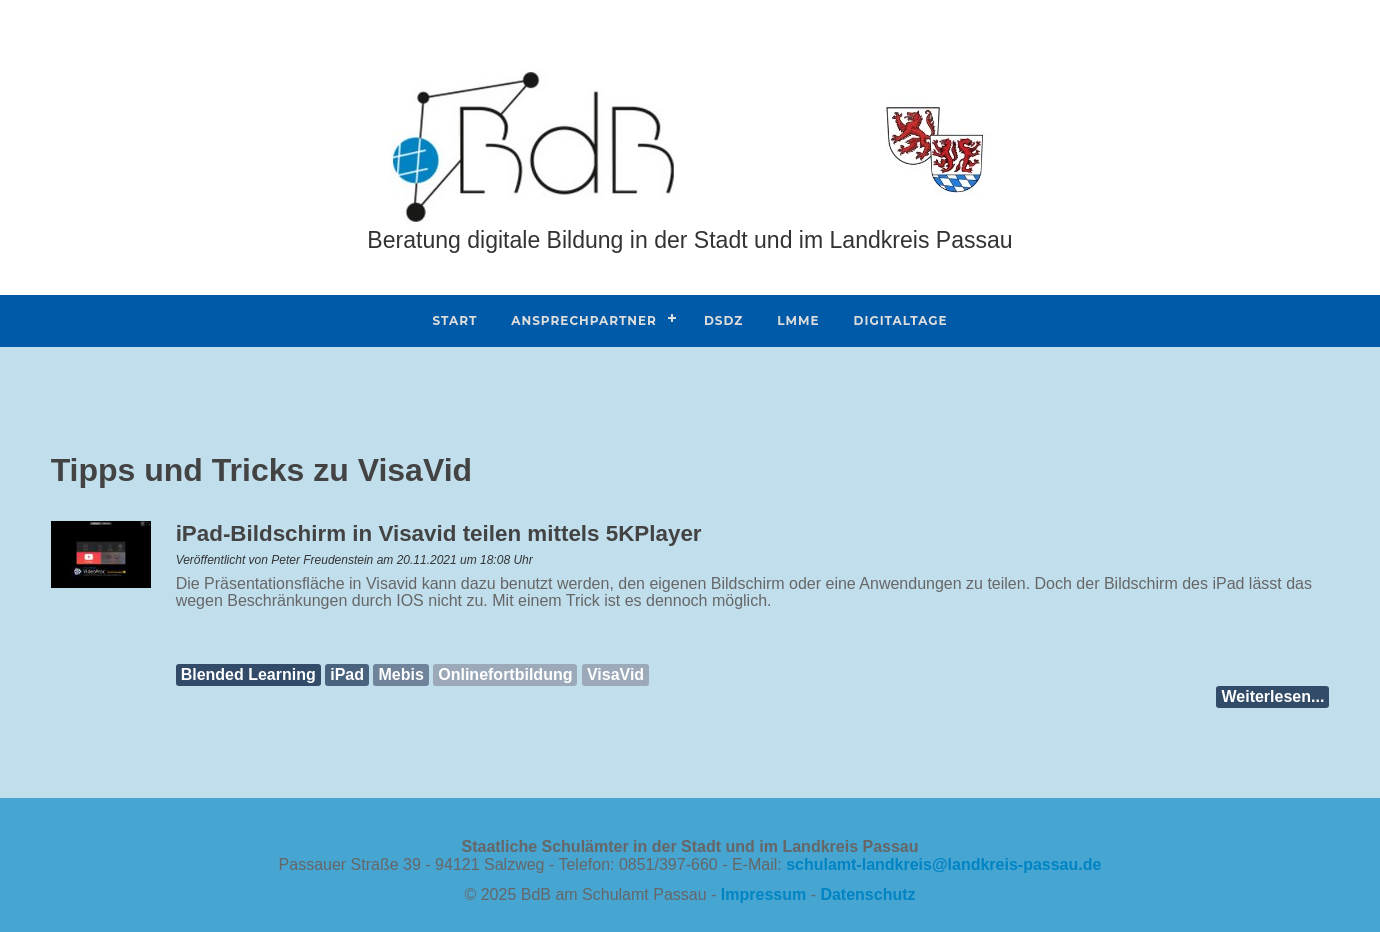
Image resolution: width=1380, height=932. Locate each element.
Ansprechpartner (584, 320)
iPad (347, 674)
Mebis (400, 674)
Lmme (798, 320)
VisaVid (615, 674)
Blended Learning (248, 674)
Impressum (763, 894)
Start (454, 320)
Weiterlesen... (1272, 696)
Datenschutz (867, 894)
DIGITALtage (901, 320)
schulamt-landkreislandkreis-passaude (943, 864)
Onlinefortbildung (505, 674)
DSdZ (723, 320)
